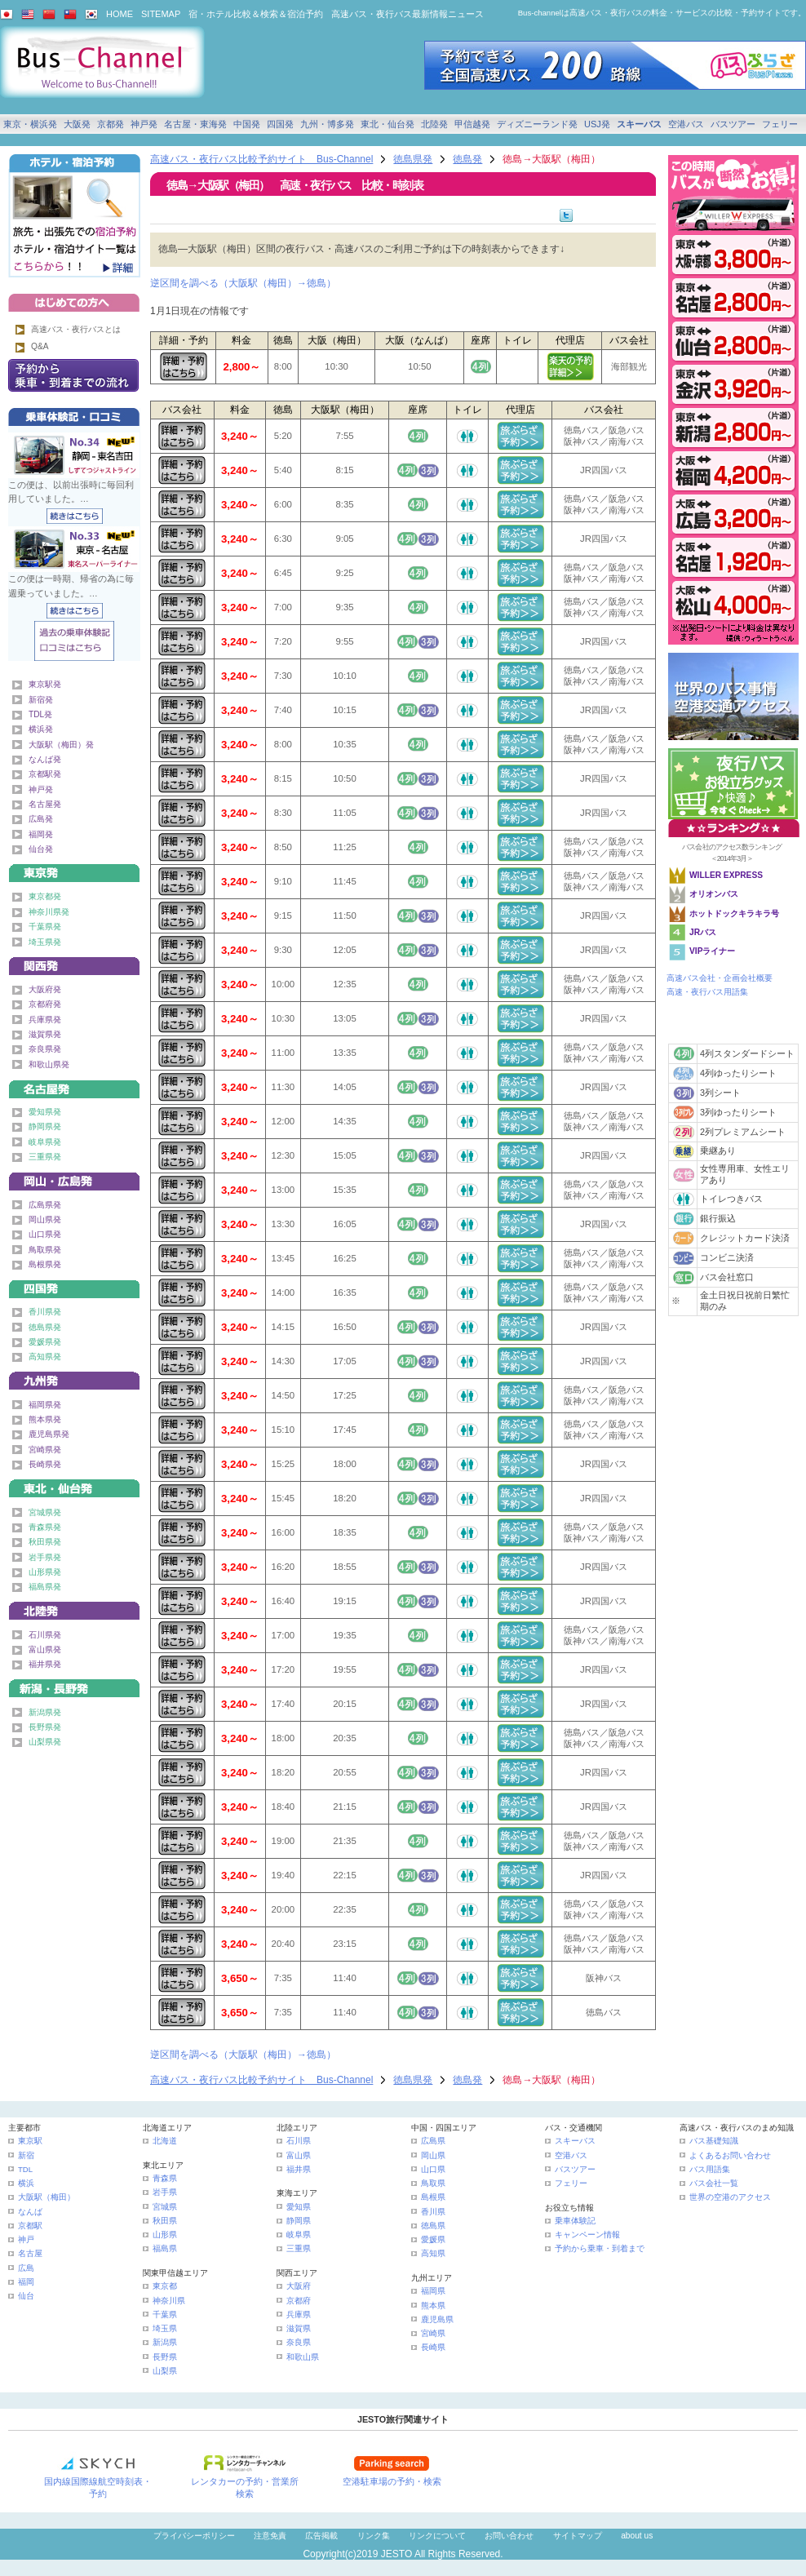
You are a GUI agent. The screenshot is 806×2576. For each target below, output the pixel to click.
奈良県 (298, 2342)
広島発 (41, 818)
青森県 (165, 2178)
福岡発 (41, 834)
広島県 (433, 2140)
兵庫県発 (45, 1019)
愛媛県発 (45, 1341)
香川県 (433, 2211)
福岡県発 (45, 1404)
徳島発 (467, 159)
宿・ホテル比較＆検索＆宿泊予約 (255, 14)
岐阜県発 (45, 1141)
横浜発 (41, 729)
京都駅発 (45, 773)
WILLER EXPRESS (726, 875)
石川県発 (45, 1634)
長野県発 (45, 1727)
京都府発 (45, 1004)
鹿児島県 (437, 2319)
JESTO (396, 2554)
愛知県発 (45, 1111)
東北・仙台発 (387, 124)
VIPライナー (712, 951)
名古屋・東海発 (195, 124)
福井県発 (45, 1664)
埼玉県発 (45, 942)
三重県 (298, 2248)
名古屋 (30, 2253)
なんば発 (45, 759)
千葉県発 (45, 926)
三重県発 (45, 1156)
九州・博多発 (327, 124)
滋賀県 (298, 2328)
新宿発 (41, 699)
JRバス (702, 932)
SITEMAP (160, 14)
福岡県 (433, 2290)
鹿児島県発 (49, 1434)
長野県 (165, 2356)
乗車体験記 (575, 2220)
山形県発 (45, 1571)
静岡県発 (45, 1126)
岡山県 (433, 2155)
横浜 (26, 2183)
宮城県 (165, 2206)
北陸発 (434, 124)
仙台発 (41, 849)
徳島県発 (412, 159)
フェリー (780, 124)
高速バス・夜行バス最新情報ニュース (407, 14)
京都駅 (30, 2225)
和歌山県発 (49, 1064)
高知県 (433, 2253)
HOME (119, 14)
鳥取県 (433, 2183)
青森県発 (45, 1527)
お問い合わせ (509, 2535)
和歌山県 (302, 2356)
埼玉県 (165, 2328)
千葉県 (165, 2314)
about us (637, 2535)
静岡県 (298, 2220)
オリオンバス (713, 893)
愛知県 (298, 2206)
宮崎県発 (45, 1449)
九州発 (74, 1378)
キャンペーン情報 (587, 2234)
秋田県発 (45, 1541)
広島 (26, 2267)
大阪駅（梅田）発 (61, 744)
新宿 (26, 2155)
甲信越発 (472, 124)
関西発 (74, 963)
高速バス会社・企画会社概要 (719, 977)
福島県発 (45, 1586)
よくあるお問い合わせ (730, 2155)
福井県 (298, 2169)
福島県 (165, 2248)
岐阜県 (298, 2234)
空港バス (686, 124)
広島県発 (45, 1204)
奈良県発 (45, 1048)
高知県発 (45, 1356)
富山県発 (45, 1649)
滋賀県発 (45, 1034)
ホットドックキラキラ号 (735, 913)
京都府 (298, 2300)
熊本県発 (45, 1419)
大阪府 (298, 2285)
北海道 (165, 2140)
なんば (30, 2211)
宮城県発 (45, 1512)
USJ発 (597, 124)
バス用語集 (709, 2169)
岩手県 (165, 2192)
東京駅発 (45, 684)
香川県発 (45, 1311)
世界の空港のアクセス (730, 2196)
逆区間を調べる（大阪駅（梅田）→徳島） (243, 283)
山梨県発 (45, 1741)
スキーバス (639, 124)
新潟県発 (45, 1712)
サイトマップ (577, 2535)
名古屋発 (45, 804)
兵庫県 (298, 2314)
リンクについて (437, 2535)
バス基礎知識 (713, 2140)
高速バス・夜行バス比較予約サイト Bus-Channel (261, 159)
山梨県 (165, 2370)
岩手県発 (45, 1557)
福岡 (26, 2281)
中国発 (246, 124)
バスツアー (733, 124)
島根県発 (45, 1264)
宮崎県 (433, 2333)
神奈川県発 (49, 911)
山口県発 (45, 1234)
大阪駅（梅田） (46, 2196)
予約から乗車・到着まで (599, 2248)
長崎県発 (45, 1464)
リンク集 (373, 2535)
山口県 (433, 2169)
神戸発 (144, 124)
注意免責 (270, 2535)
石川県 (298, 2140)
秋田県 (165, 2220)
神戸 (26, 2239)
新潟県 (165, 2342)
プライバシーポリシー (194, 2535)
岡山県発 (45, 1219)
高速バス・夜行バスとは (76, 329)
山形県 (165, 2234)
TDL (25, 2169)
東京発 (74, 870)
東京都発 (45, 896)
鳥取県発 (45, 1249)
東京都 (165, 2285)
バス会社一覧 (713, 2183)
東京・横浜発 (30, 124)
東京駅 (30, 2140)
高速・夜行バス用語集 (707, 991)
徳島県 (433, 2225)
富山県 (298, 2155)
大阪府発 (45, 989)
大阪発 (77, 124)
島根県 (433, 2196)
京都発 (110, 124)
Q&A (40, 346)
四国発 (280, 124)
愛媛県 (433, 2239)
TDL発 (40, 714)
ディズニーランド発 (537, 124)
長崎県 (433, 2347)
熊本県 (433, 2305)
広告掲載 (321, 2535)
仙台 (26, 2295)
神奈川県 (169, 2300)
